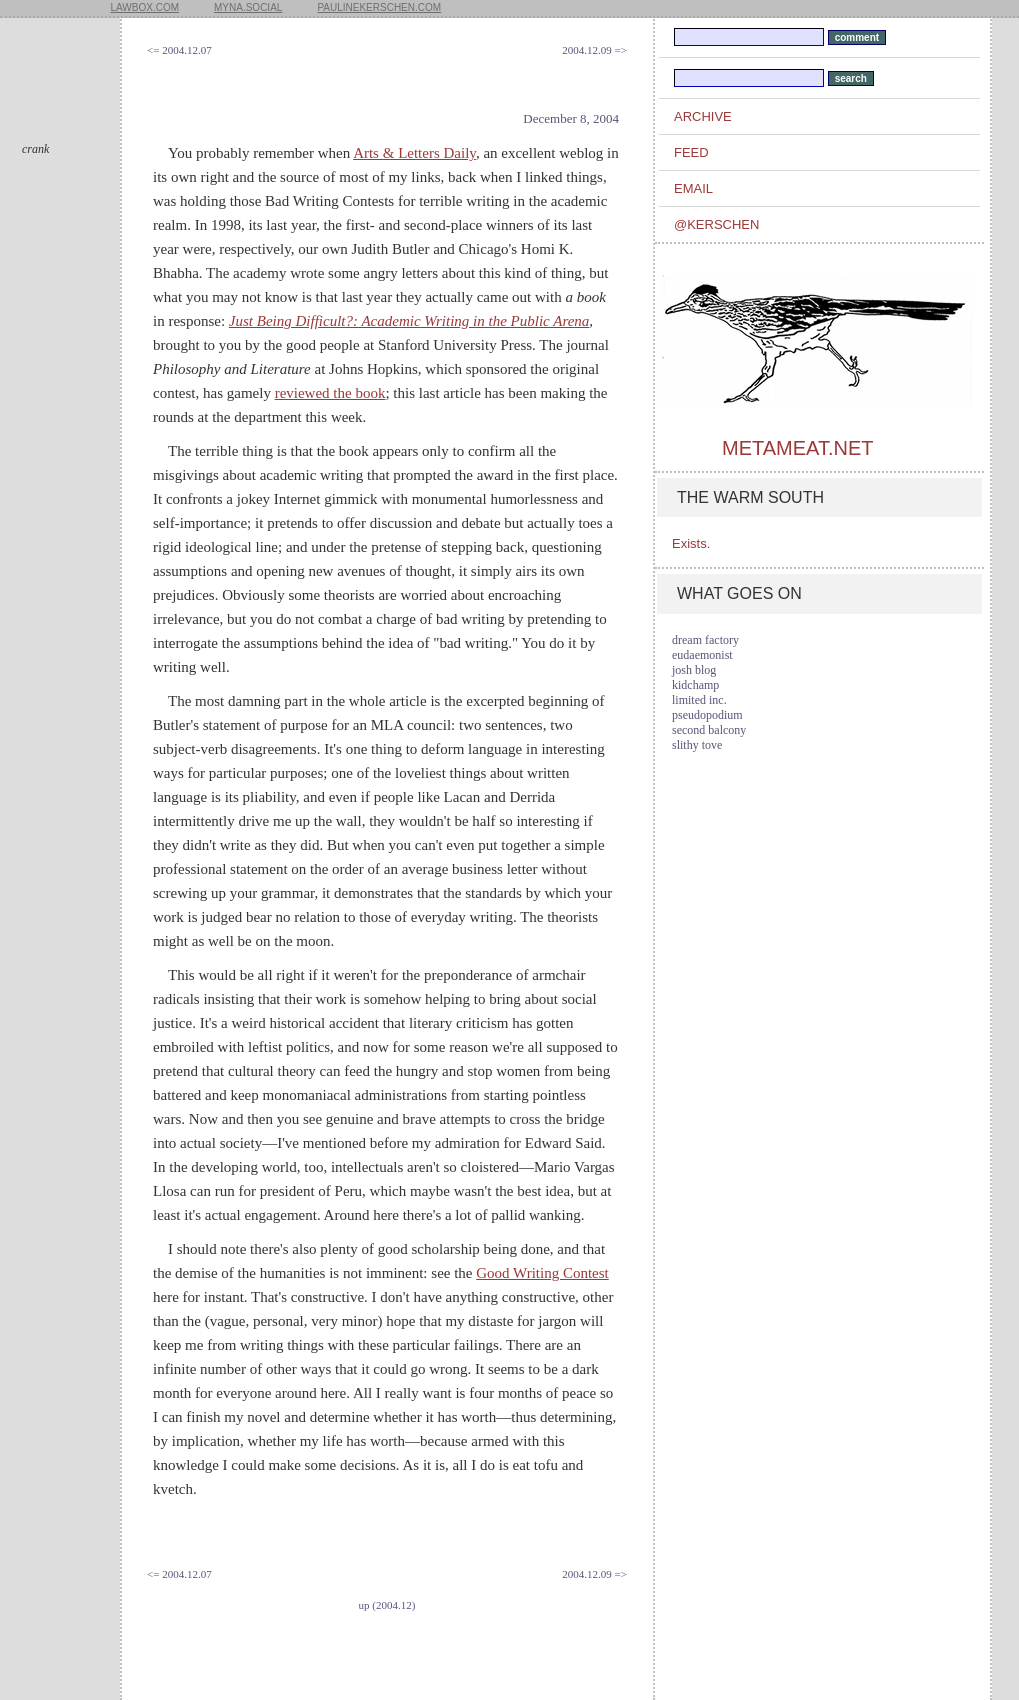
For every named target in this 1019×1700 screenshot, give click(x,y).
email (693, 188)
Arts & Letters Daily (414, 153)
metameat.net (797, 448)
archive (703, 116)
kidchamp (695, 685)
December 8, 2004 (571, 118)
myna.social (248, 7)
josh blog (694, 670)
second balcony (709, 730)
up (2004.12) (387, 1605)
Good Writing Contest (542, 1273)
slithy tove (697, 745)
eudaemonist (702, 655)
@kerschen (716, 224)
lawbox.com (145, 7)
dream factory (705, 640)
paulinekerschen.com (379, 7)
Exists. (691, 543)
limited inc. (699, 700)
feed (691, 152)
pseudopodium (707, 715)
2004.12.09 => (594, 50)
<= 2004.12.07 (179, 50)
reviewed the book (330, 393)
